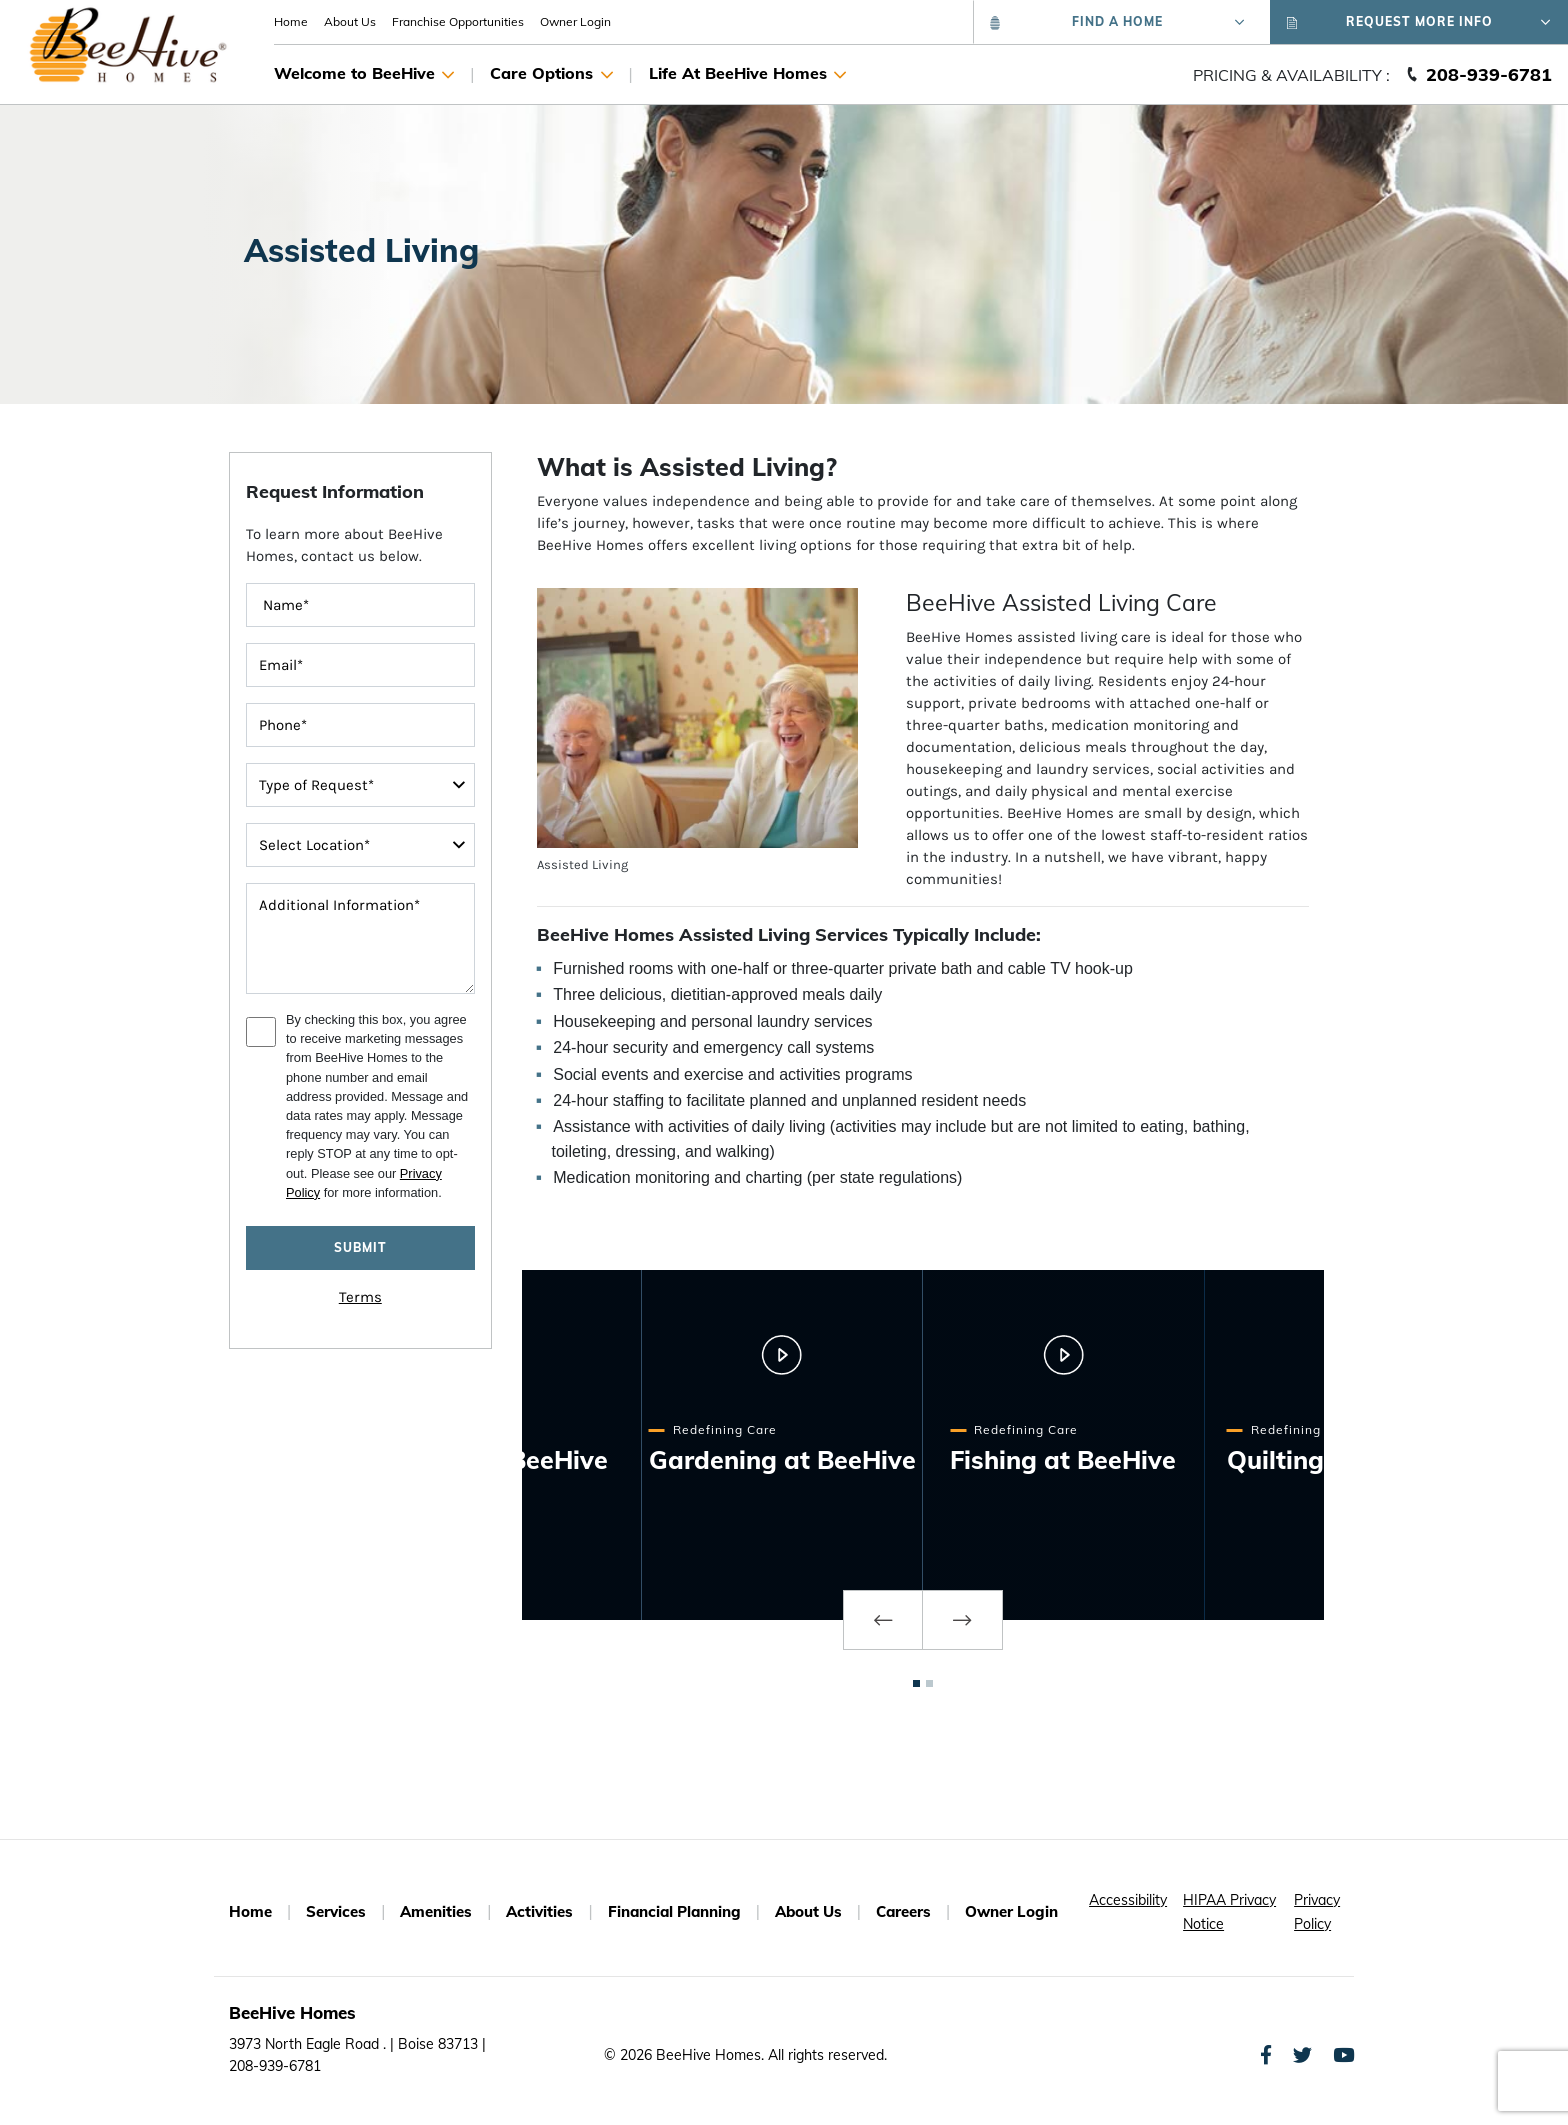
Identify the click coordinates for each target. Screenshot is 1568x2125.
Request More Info (1419, 22)
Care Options (551, 75)
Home (291, 21)
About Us (350, 21)
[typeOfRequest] (360, 785)
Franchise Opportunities (458, 21)
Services (336, 1911)
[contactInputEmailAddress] (360, 665)
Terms (360, 1297)
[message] (360, 938)
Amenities (436, 1911)
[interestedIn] (360, 845)
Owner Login (575, 21)
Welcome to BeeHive (364, 75)
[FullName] (360, 605)
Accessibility (1128, 1900)
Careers (903, 1911)
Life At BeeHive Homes (747, 75)
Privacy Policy (1317, 1912)
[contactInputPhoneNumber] (360, 725)
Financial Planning (674, 1911)
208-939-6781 (1489, 74)
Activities (539, 1911)
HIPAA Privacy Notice (1229, 1912)
